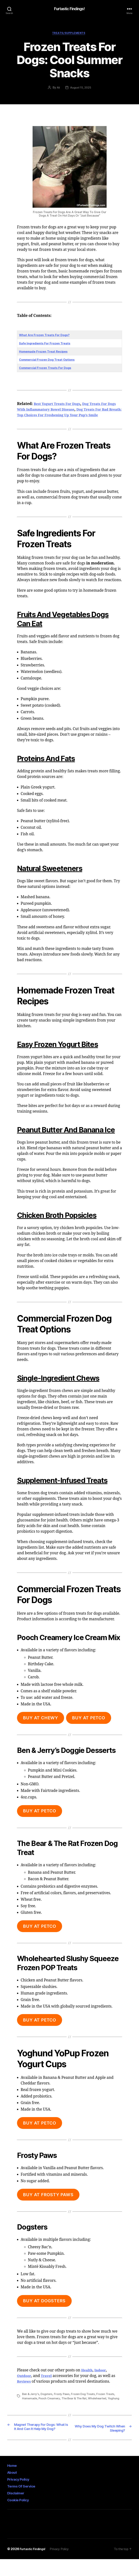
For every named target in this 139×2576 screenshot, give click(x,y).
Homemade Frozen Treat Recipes (46, 353)
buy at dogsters (44, 2307)
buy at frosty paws (48, 2201)
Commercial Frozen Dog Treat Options (50, 361)
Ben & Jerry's (31, 2401)
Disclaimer (17, 2509)
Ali (58, 89)
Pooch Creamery (50, 2405)
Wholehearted (100, 2405)
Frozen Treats (108, 2401)
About (13, 2489)
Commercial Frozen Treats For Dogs (48, 369)
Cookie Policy (21, 2516)
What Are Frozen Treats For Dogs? (46, 336)
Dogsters (47, 2401)
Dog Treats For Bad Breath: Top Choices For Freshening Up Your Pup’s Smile (67, 416)
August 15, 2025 (81, 89)
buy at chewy (40, 1724)
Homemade (30, 2405)
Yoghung (28, 2409)
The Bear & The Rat (76, 2405)
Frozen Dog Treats (85, 2401)
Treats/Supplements (69, 34)
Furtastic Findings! (69, 9)
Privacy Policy (21, 2496)
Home (13, 2482)
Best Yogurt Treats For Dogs (60, 405)
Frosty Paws (63, 2401)
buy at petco (88, 1724)
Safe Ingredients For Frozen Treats (47, 344)
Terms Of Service (24, 2502)
